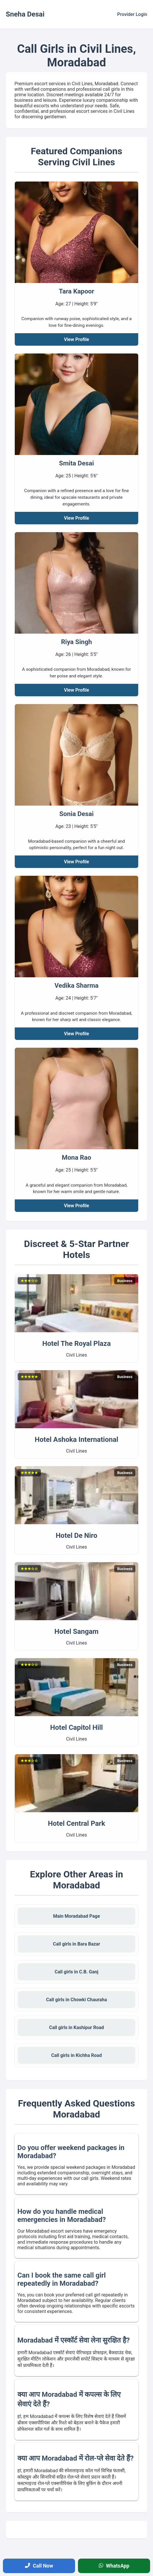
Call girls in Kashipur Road (76, 2027)
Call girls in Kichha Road (76, 2055)
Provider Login (132, 14)
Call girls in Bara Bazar (76, 1944)
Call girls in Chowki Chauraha (76, 1999)
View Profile (76, 339)
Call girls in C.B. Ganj (77, 1972)
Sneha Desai (25, 14)
